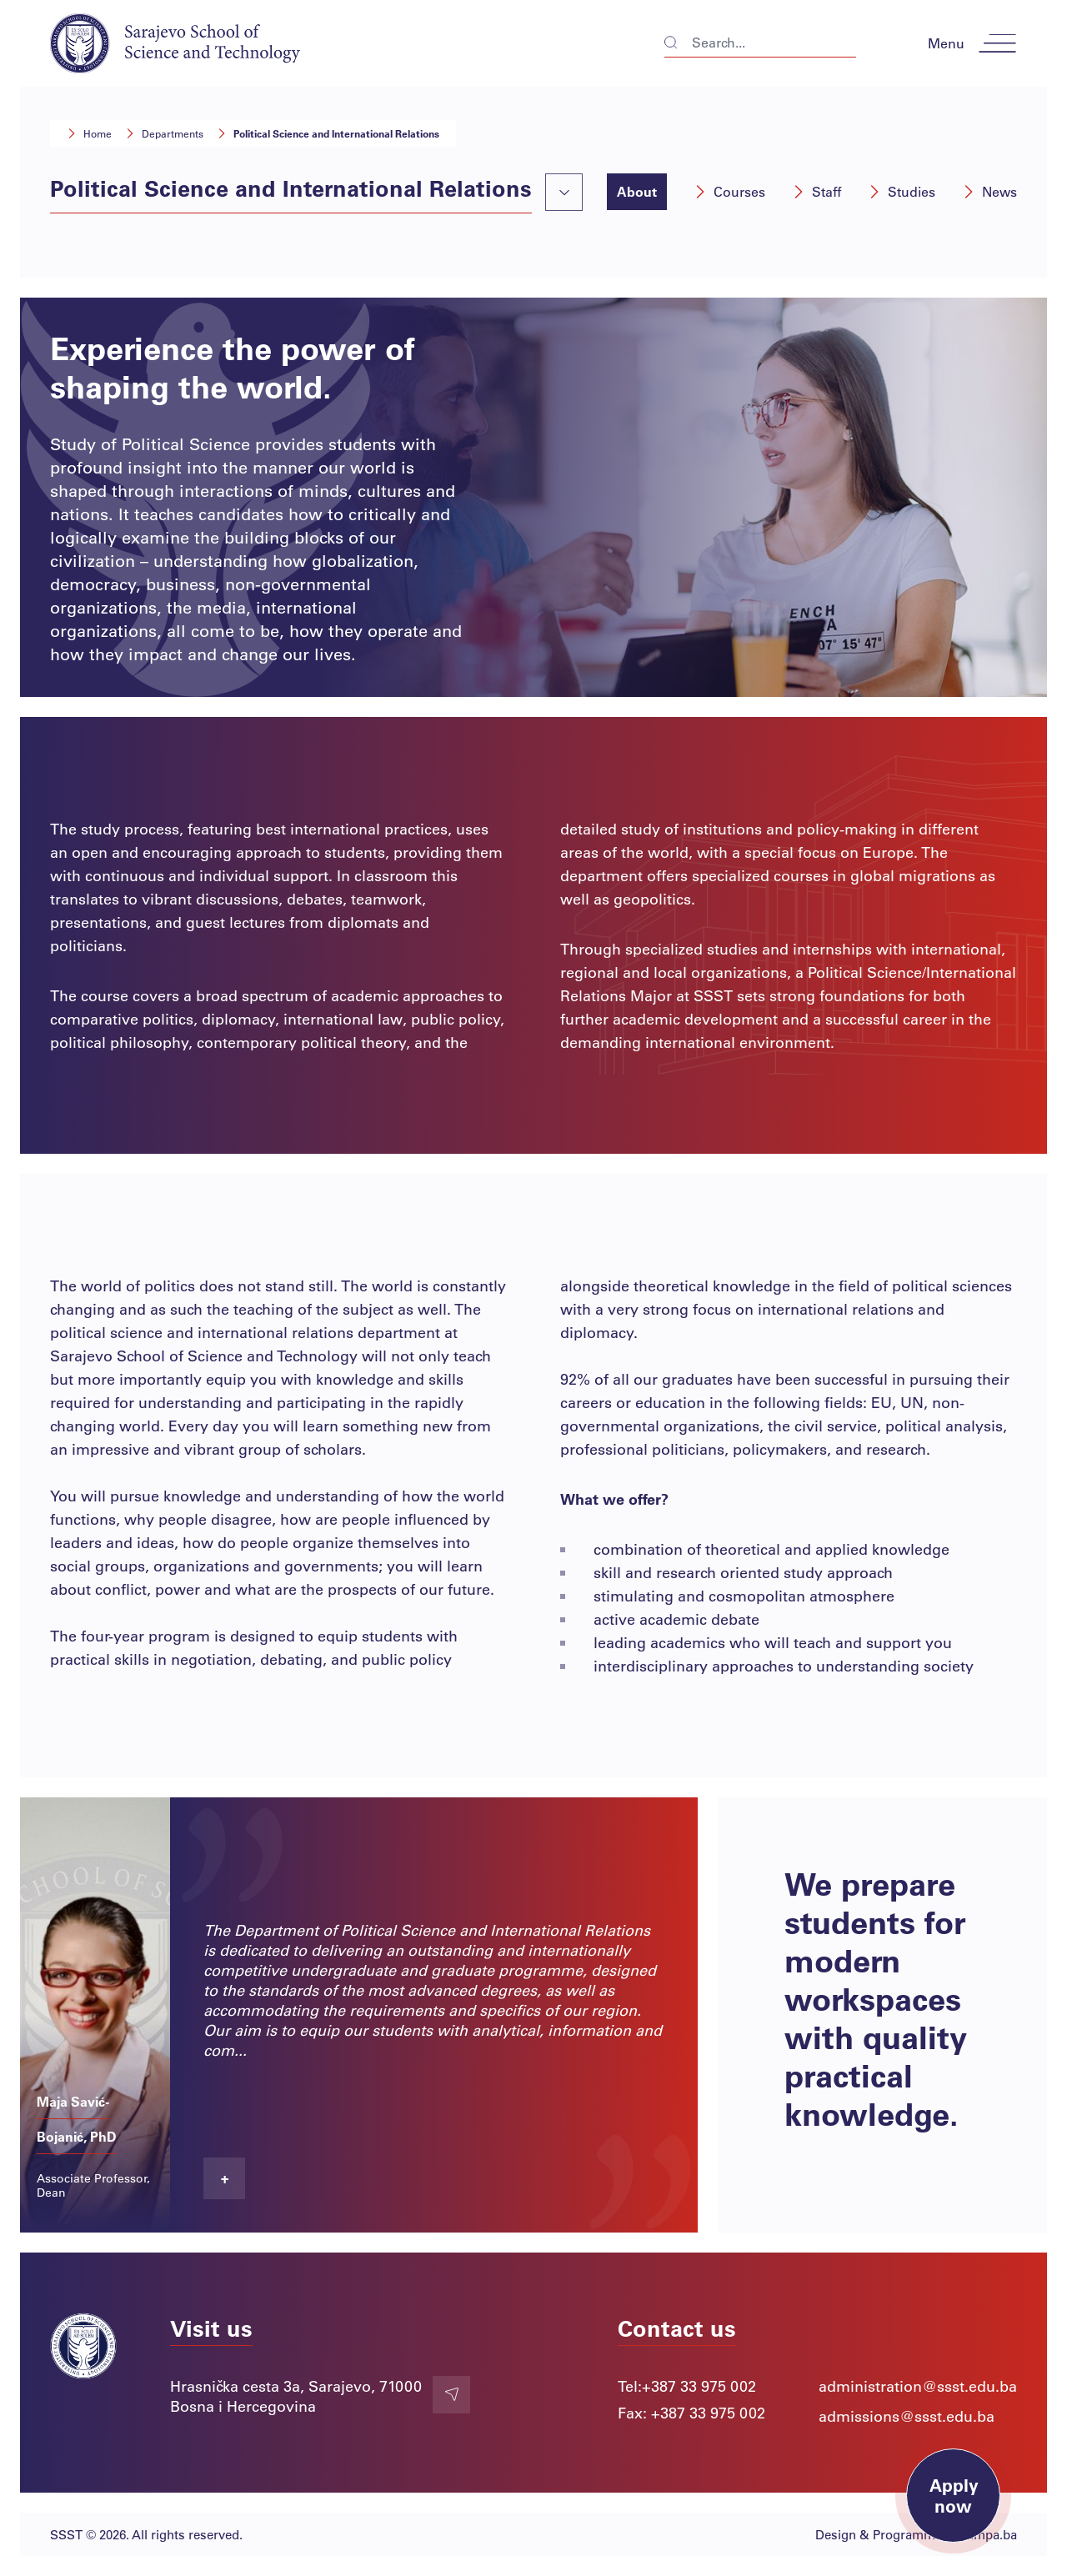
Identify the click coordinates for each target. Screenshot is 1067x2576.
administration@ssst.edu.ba (918, 2386)
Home (89, 133)
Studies (901, 191)
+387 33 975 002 (699, 2386)
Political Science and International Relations (328, 133)
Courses (729, 191)
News (989, 191)
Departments (164, 133)
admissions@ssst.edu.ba (906, 2416)
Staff (816, 191)
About (637, 191)
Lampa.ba (988, 2534)
